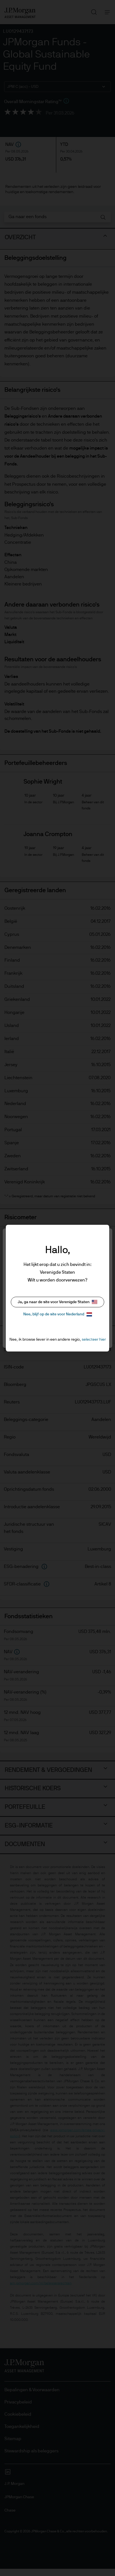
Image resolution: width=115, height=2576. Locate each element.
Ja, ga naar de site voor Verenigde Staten (57, 1302)
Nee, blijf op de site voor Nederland (57, 1314)
